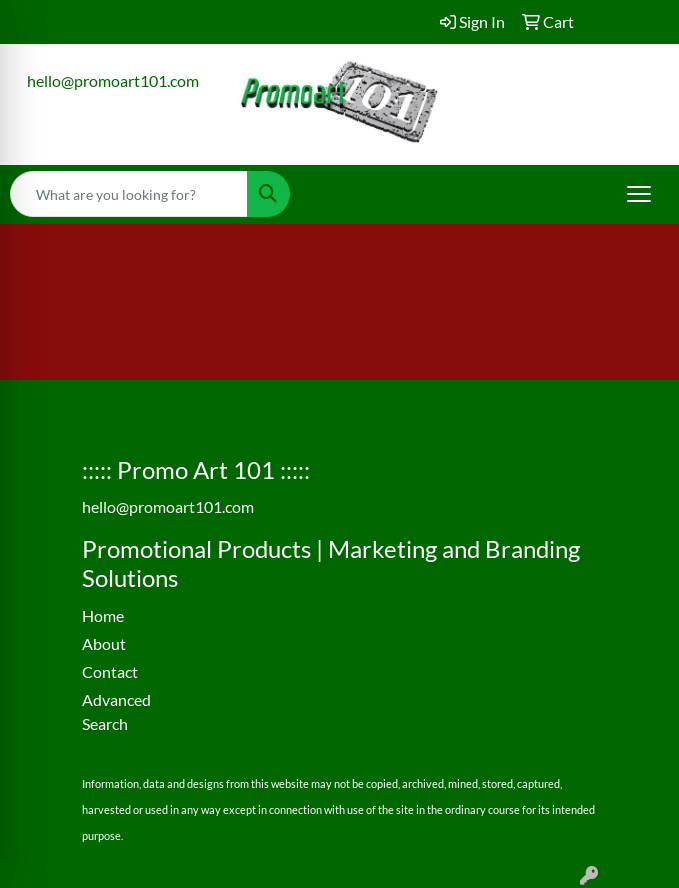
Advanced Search (116, 711)
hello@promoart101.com (113, 80)
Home (103, 615)
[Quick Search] (129, 194)
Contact (110, 671)
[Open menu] (639, 194)
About (104, 643)
